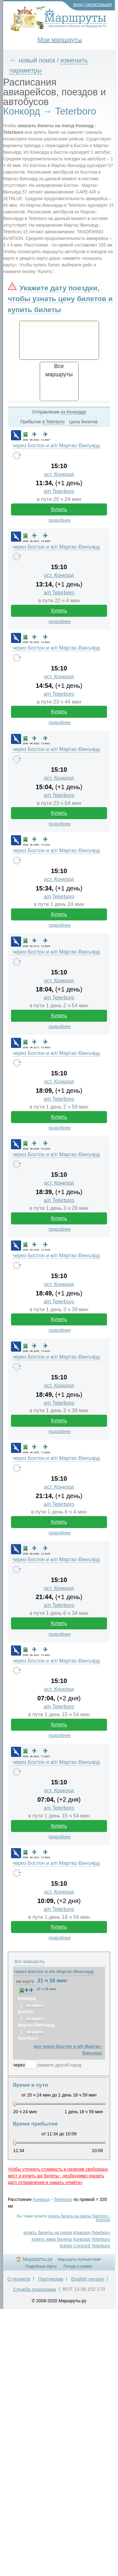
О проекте (18, 2279)
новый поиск (37, 60)
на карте (25, 1981)
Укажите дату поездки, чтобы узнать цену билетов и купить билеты (60, 298)
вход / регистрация (92, 4)
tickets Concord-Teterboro (85, 2245)
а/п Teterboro (59, 491)
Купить (59, 509)
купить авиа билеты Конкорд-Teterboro (70, 2239)
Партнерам (50, 2279)
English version (87, 2279)
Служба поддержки (34, 2289)
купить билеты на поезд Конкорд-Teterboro (66, 2232)
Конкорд (41, 2199)
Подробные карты (41, 2266)
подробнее (59, 520)
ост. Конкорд (59, 474)
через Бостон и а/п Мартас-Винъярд (56, 446)
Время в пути (30, 2085)
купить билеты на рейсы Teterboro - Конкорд (79, 2218)
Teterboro (62, 2199)
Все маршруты (29, 1961)
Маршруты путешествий (79, 2259)
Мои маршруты (59, 39)
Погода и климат (78, 2266)
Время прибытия (35, 2124)
